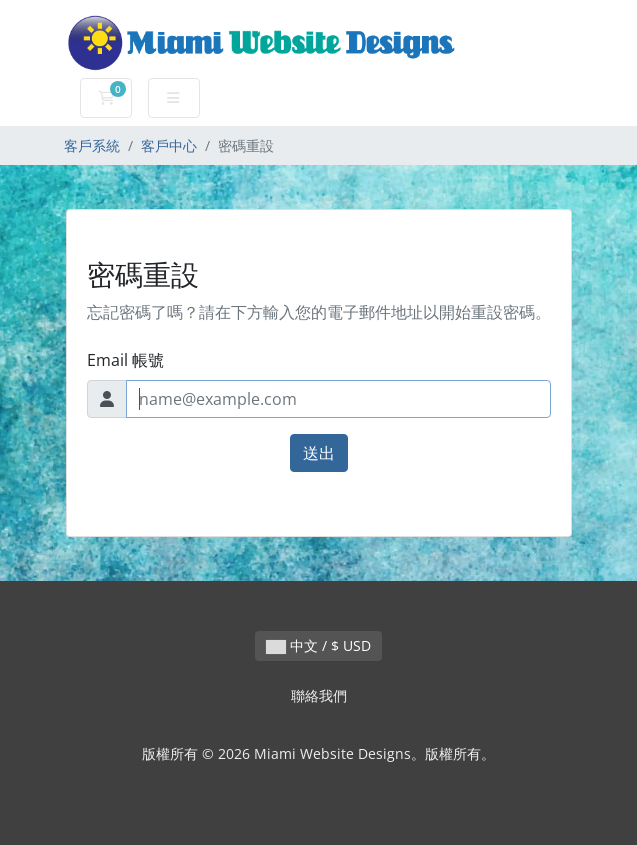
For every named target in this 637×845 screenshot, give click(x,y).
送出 (319, 453)
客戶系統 (92, 145)
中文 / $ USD (318, 645)
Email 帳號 (125, 360)
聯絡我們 (319, 695)
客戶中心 (169, 145)
